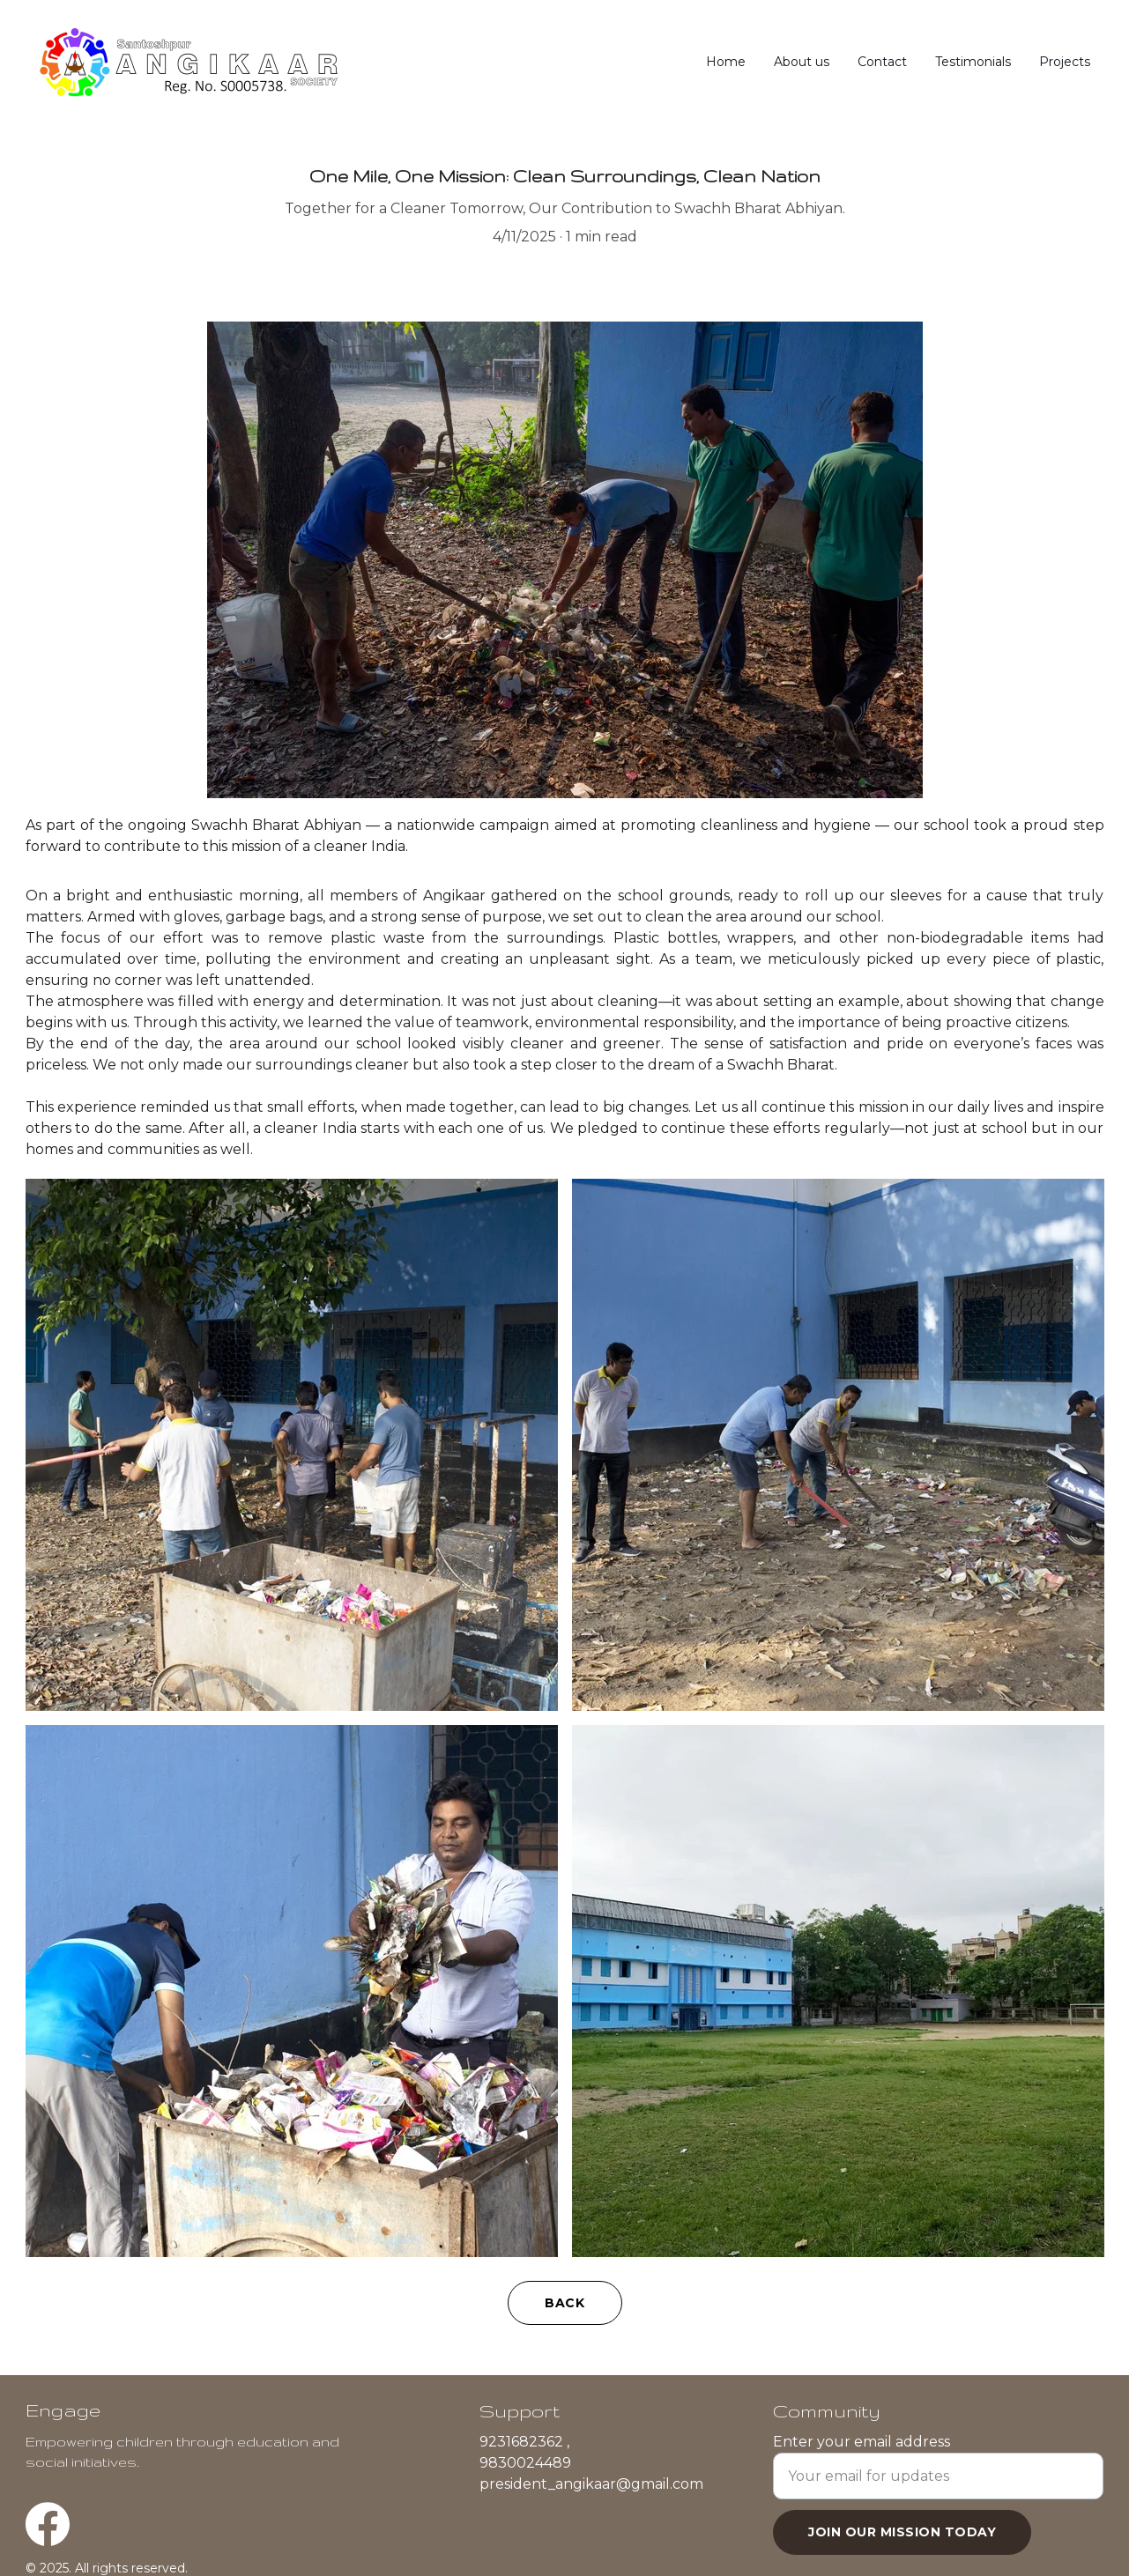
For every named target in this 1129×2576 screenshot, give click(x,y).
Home (726, 62)
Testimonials (973, 62)
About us (801, 62)
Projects (1064, 62)
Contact (882, 62)
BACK (564, 2303)
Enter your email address (861, 2462)
